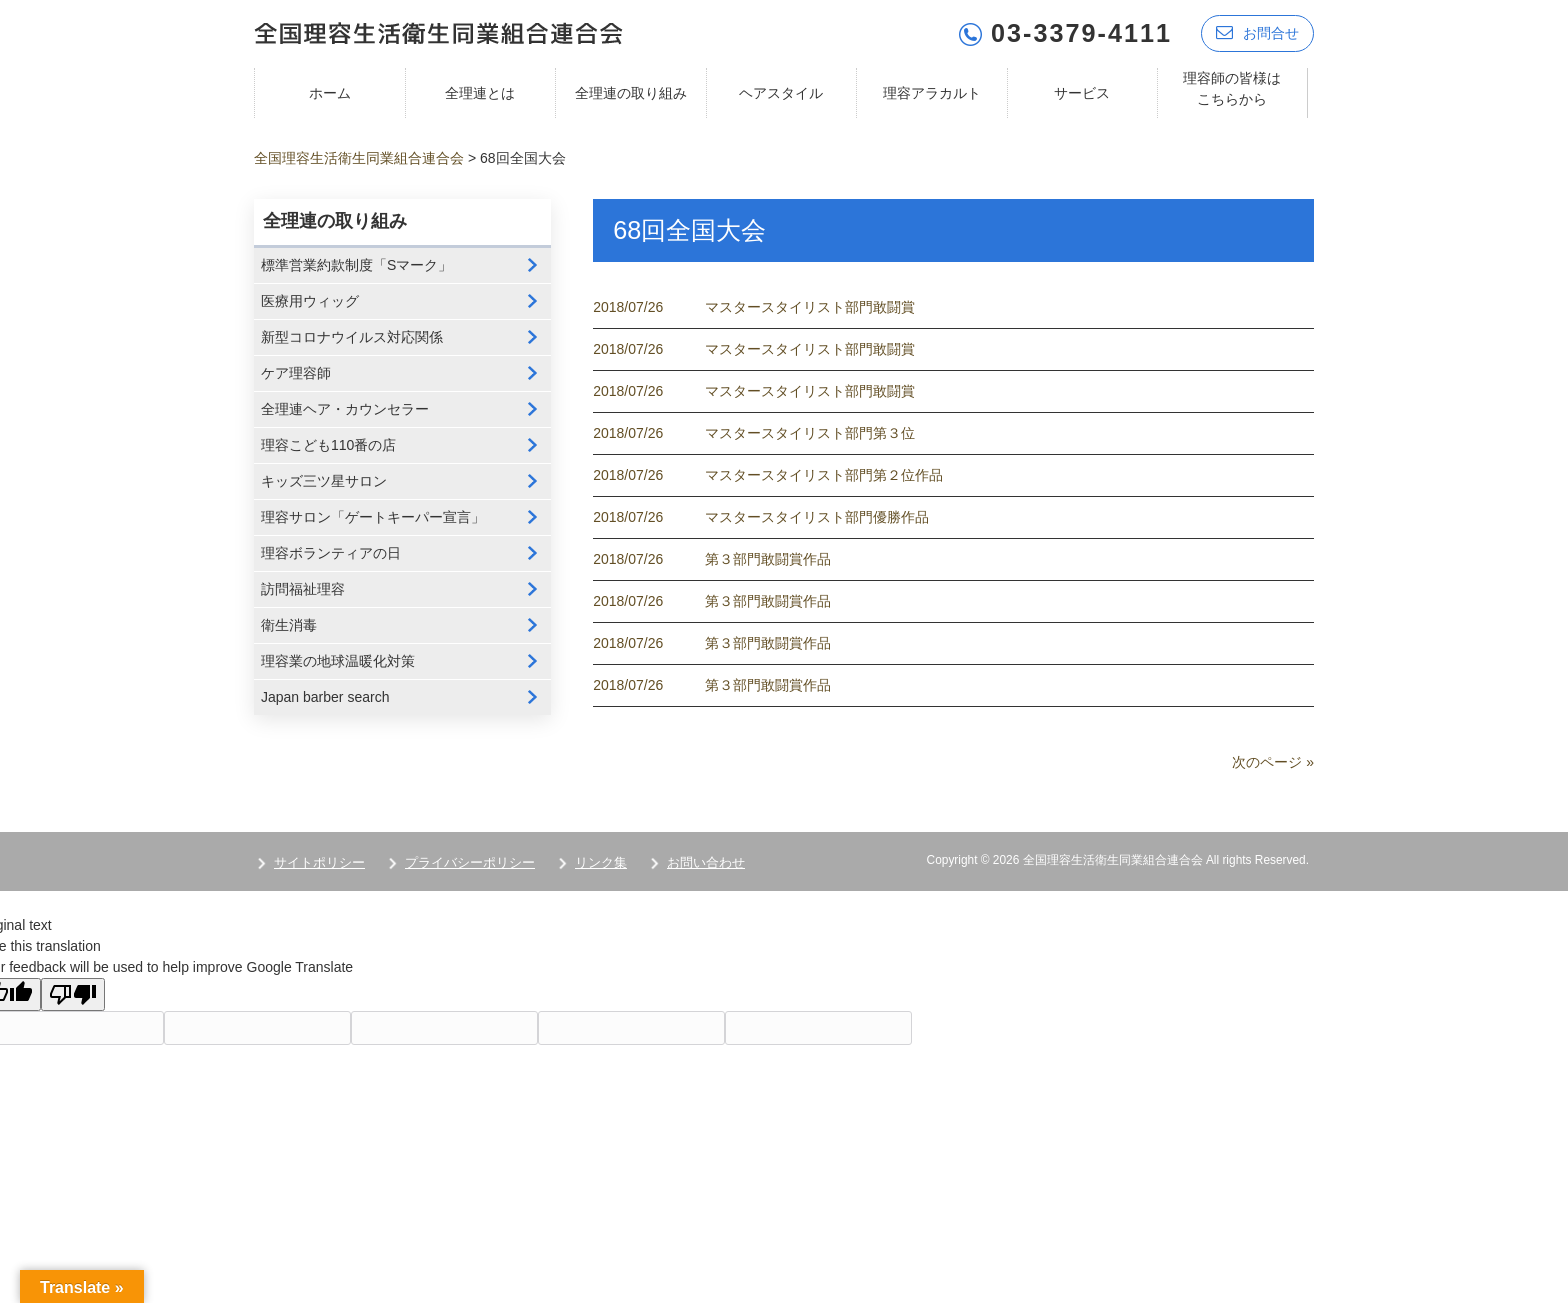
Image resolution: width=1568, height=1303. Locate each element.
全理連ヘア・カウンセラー (345, 409)
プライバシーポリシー (470, 862)
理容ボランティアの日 (331, 553)
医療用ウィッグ (310, 301)
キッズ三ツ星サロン (324, 481)
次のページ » (1273, 762)
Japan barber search (325, 697)
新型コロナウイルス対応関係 (352, 337)
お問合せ (1257, 32)
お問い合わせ (706, 862)
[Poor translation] (73, 994)
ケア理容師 (296, 373)
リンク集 (601, 862)
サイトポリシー (319, 862)
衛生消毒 (289, 625)
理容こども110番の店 (328, 445)
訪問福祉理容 (303, 589)
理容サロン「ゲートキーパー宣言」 (373, 517)
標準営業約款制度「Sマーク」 (356, 265)
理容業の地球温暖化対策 (338, 661)
